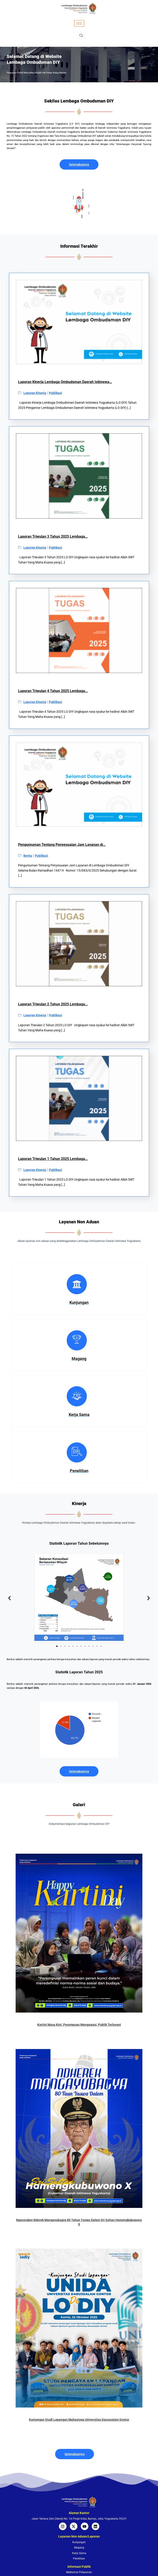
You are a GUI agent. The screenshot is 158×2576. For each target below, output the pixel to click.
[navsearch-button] (81, 35)
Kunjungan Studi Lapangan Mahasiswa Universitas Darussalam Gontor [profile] (79, 2419)
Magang (79, 2547)
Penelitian (79, 2558)
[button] (9, 1598)
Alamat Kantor (79, 2513)
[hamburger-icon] (79, 23)
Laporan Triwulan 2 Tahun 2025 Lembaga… (53, 1004)
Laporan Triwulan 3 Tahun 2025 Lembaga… (53, 536)
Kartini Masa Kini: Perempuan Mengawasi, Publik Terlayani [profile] (79, 2024)
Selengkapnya (79, 164)
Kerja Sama (79, 2553)
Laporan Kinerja (34, 393)
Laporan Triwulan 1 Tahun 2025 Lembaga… (53, 1159)
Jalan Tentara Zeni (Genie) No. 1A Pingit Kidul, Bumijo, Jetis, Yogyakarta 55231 (79, 2518)
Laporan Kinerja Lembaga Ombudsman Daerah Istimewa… (65, 382)
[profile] (79, 2020)
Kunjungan (79, 2542)
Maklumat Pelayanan (79, 2572)
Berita (27, 855)
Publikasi (55, 393)
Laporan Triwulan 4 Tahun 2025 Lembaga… (53, 691)
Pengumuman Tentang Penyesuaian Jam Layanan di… (62, 844)
